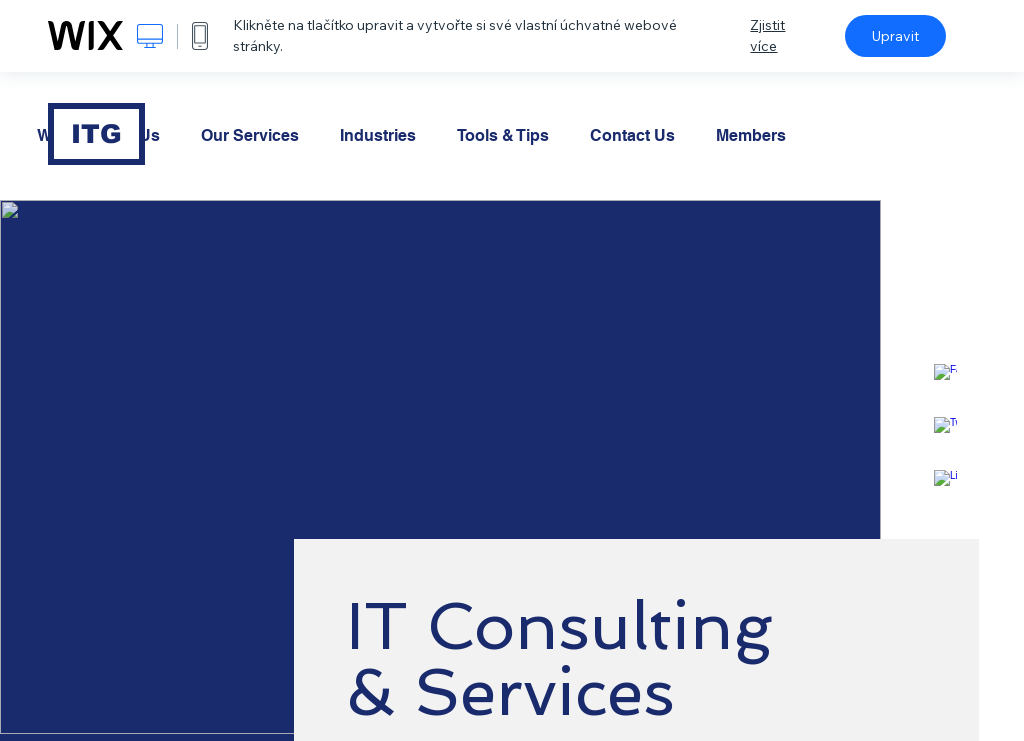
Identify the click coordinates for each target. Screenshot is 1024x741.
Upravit (895, 36)
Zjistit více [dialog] (767, 35)
